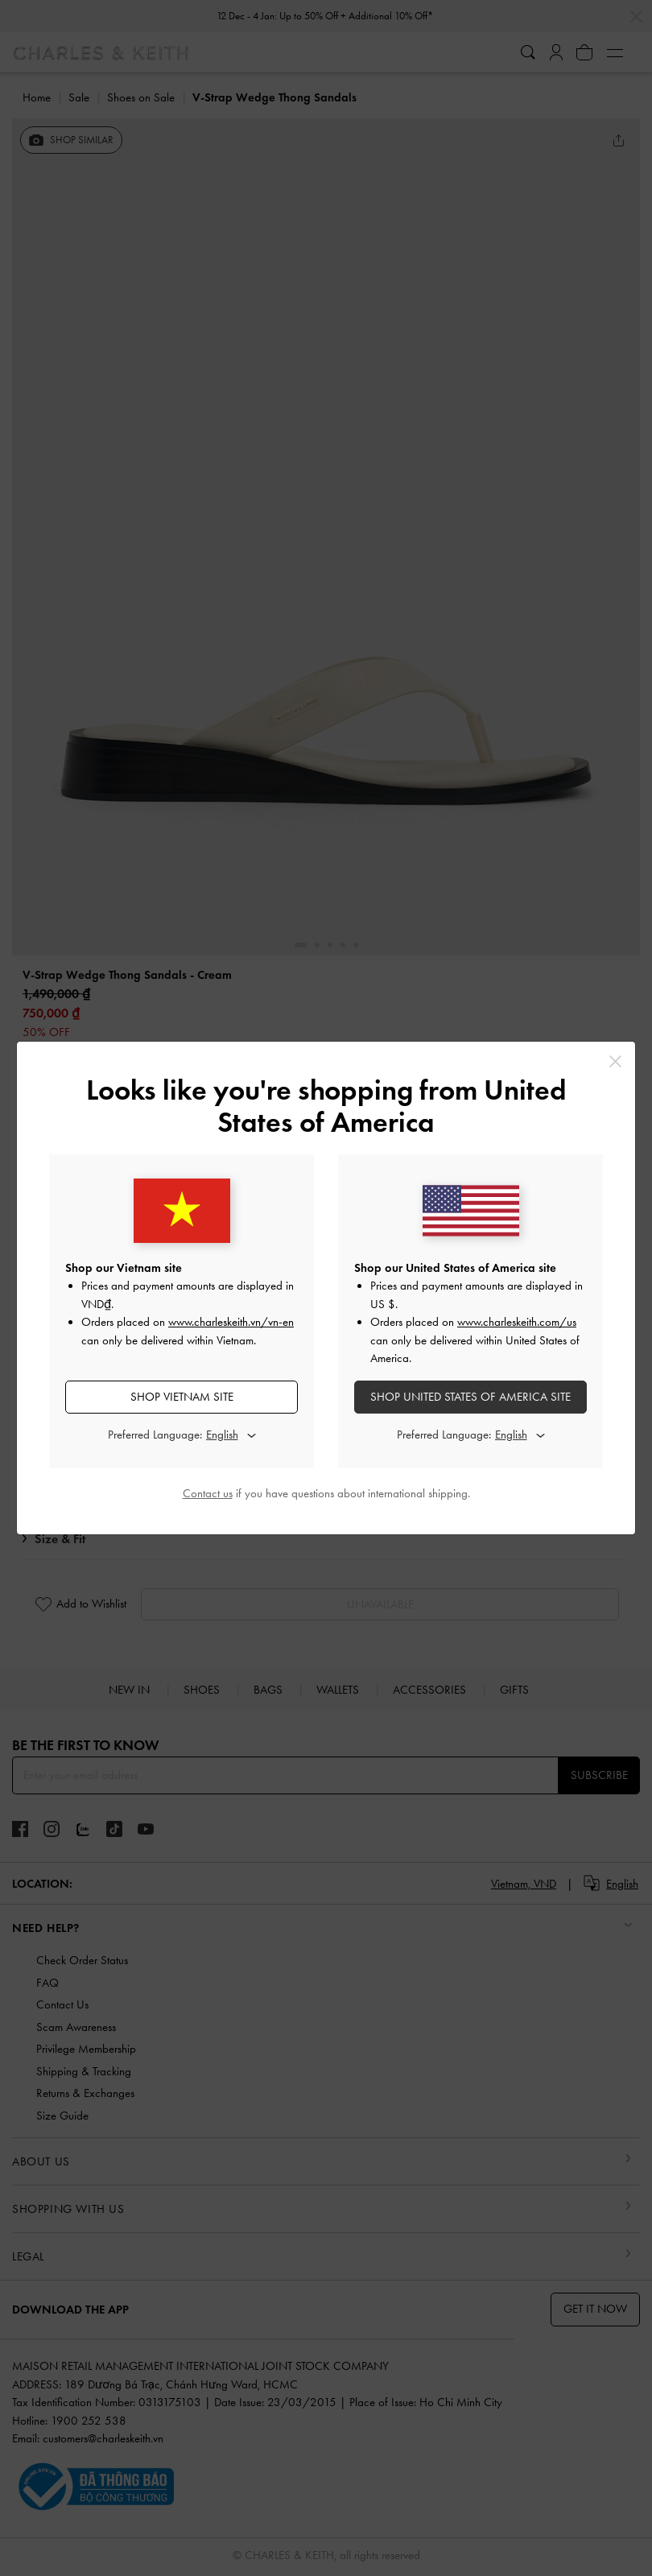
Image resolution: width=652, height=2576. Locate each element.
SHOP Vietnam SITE (181, 1396)
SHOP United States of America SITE (470, 1396)
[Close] (615, 1061)
